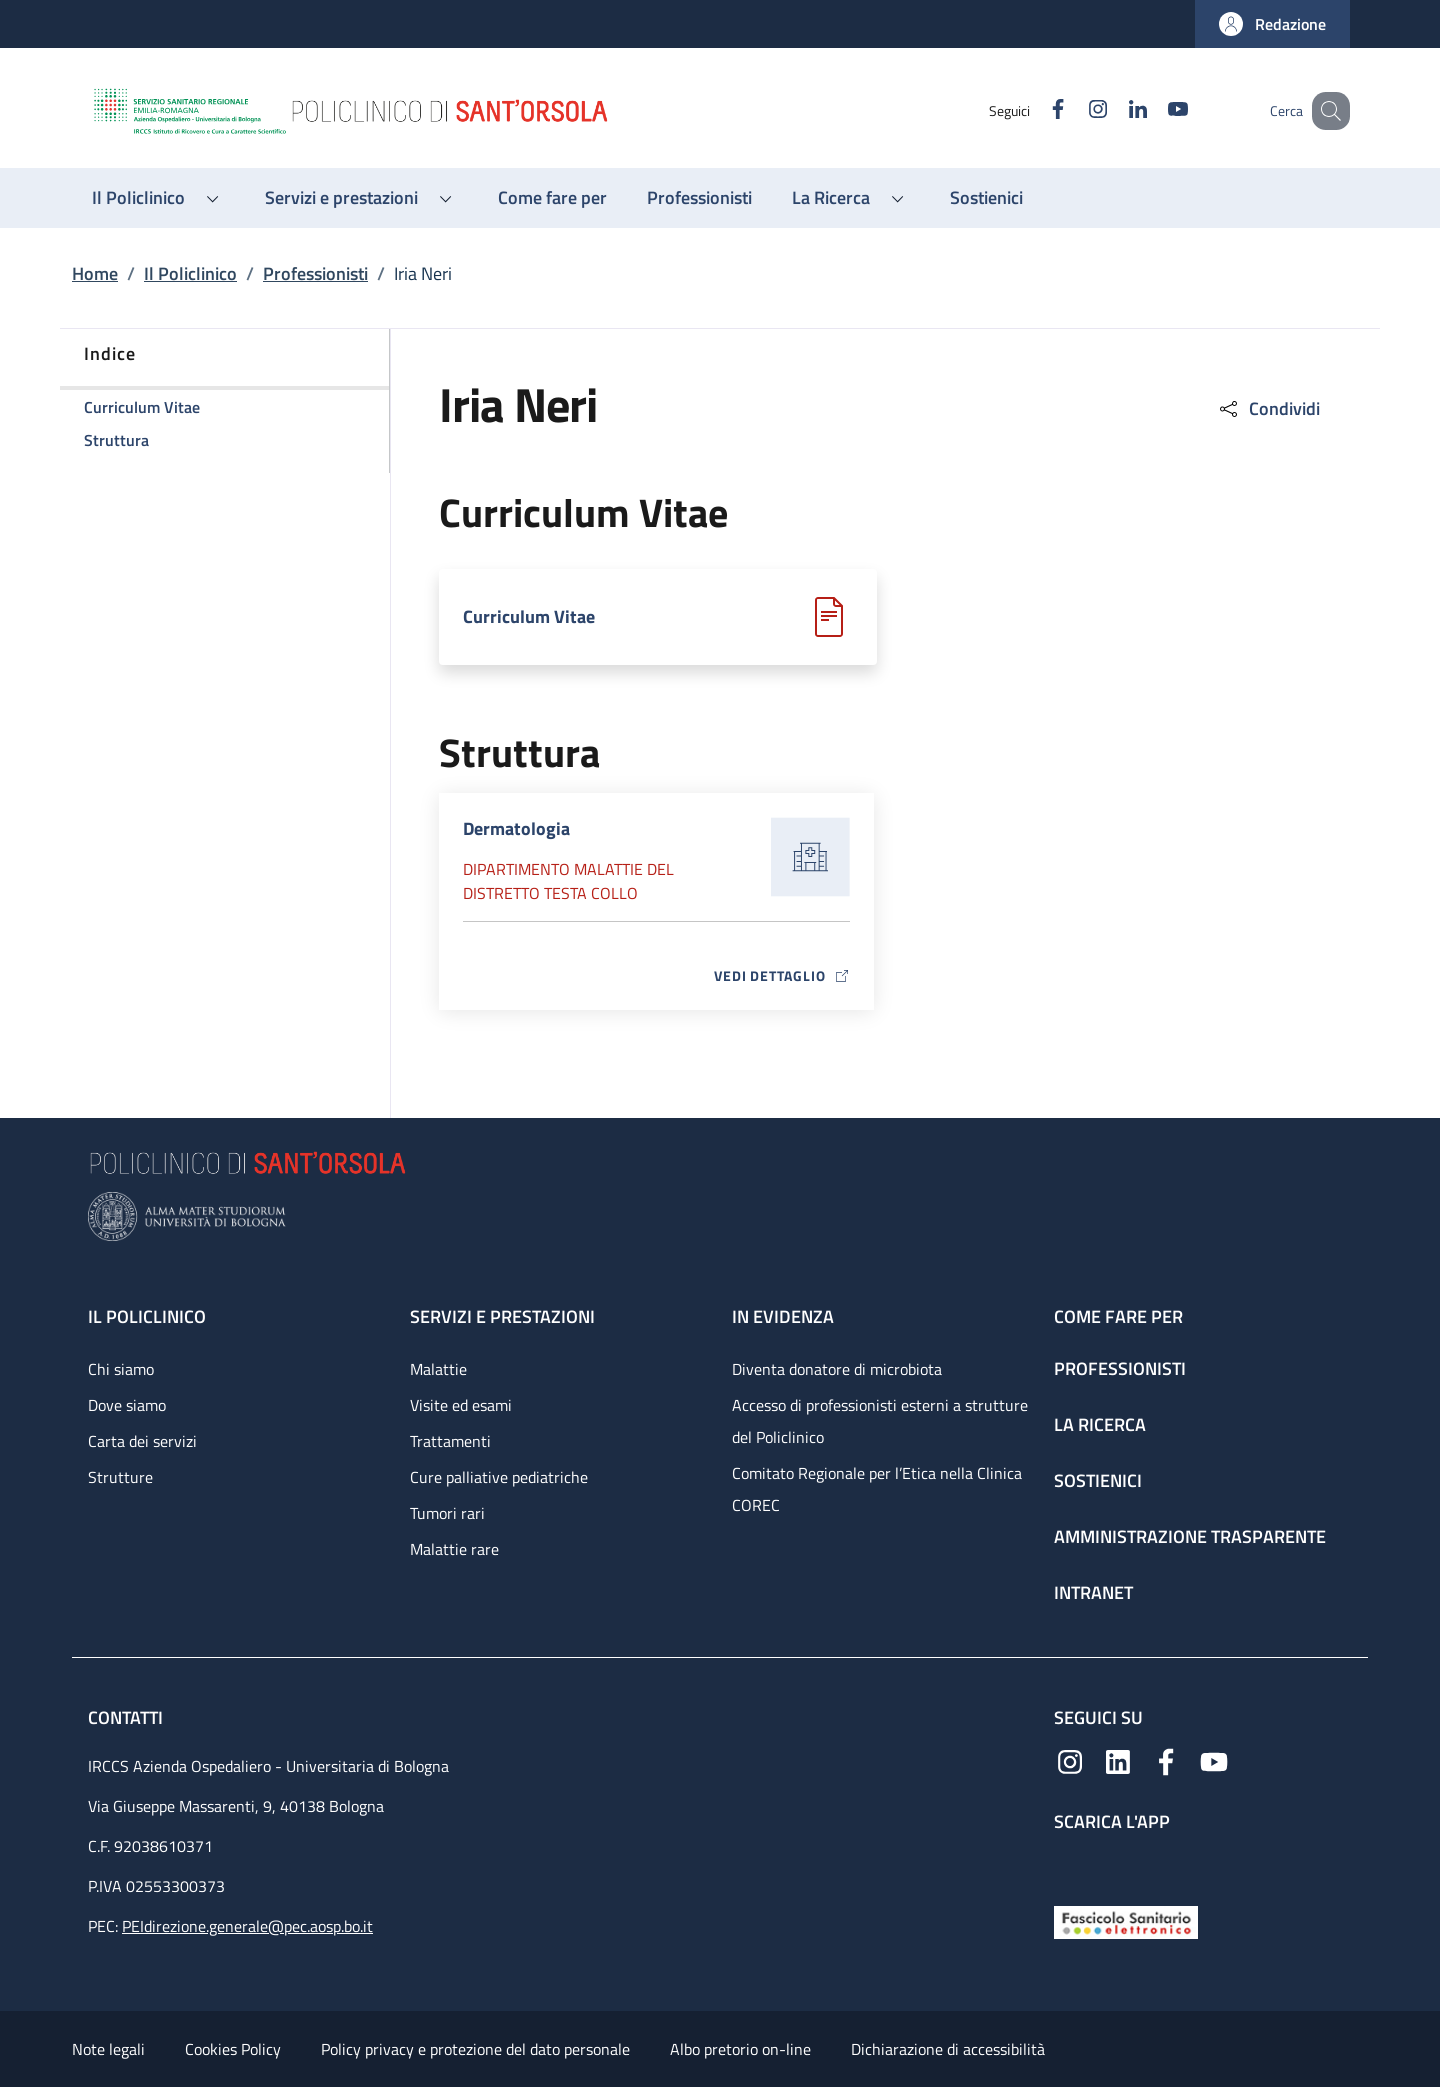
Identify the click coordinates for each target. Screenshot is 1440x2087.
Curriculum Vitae (529, 616)
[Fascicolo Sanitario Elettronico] (1126, 1920)
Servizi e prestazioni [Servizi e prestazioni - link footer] (502, 1316)
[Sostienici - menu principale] (986, 198)
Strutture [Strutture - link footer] (120, 1477)
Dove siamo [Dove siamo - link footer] (127, 1405)
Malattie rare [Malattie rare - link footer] (454, 1549)
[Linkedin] (1113, 110)
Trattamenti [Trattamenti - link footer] (450, 1441)
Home (95, 273)
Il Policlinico (190, 273)
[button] (1272, 24)
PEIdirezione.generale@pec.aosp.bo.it (247, 1926)
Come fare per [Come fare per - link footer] (1118, 1316)
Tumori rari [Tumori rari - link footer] (447, 1513)
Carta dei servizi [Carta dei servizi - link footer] (142, 1441)
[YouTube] (1153, 110)
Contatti (127, 1717)
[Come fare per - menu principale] (552, 198)
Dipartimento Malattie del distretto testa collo (568, 881)
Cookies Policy (233, 2049)
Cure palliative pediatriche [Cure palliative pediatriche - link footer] (499, 1477)
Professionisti (315, 273)
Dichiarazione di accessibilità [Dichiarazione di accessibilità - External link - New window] (948, 2049)
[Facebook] (1033, 110)
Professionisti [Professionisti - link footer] (1120, 1368)
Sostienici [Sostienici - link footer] (1098, 1480)
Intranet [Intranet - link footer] (1093, 1592)
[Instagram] (1073, 110)
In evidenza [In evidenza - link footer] (783, 1316)
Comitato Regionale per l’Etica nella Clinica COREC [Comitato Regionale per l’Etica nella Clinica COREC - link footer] (877, 1489)
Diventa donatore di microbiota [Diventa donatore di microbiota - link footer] (837, 1369)
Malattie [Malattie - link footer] (438, 1369)
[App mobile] (1070, 1864)
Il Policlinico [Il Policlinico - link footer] (147, 1316)
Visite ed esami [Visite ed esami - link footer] (461, 1405)
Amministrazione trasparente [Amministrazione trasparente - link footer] (1190, 1536)
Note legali (108, 2049)
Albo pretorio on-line (740, 2049)
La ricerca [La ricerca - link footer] (1100, 1424)
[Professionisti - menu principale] (699, 198)
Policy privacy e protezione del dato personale (475, 2049)
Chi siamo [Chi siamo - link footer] (121, 1369)
